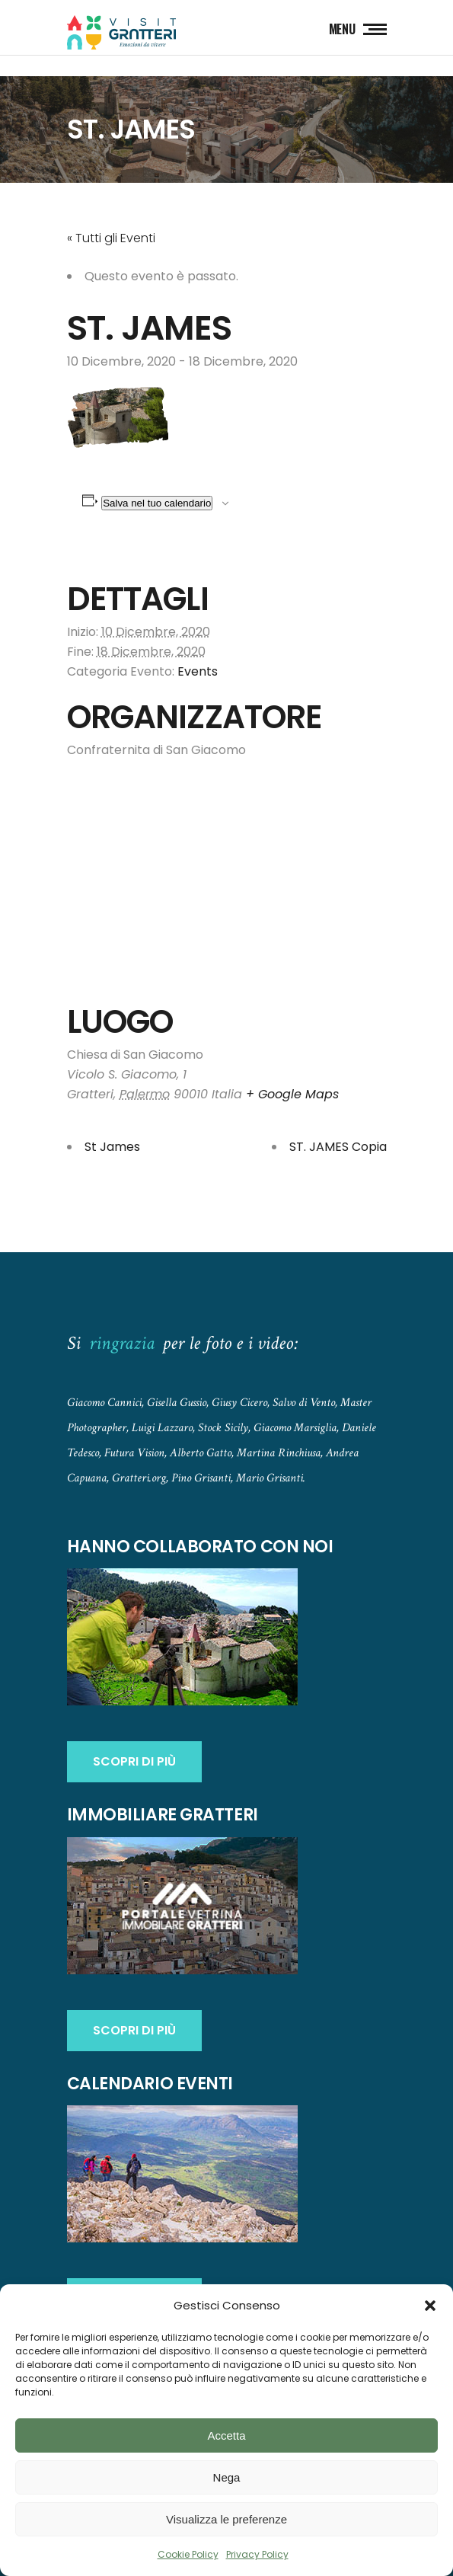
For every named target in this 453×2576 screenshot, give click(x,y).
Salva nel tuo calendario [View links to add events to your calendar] (157, 503)
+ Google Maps (292, 1094)
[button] (430, 2305)
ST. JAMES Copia (338, 1146)
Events (197, 671)
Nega (227, 2477)
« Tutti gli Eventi (111, 238)
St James (112, 1146)
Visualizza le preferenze (226, 2519)
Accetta (226, 2435)
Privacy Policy (257, 2554)
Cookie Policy (188, 2554)
